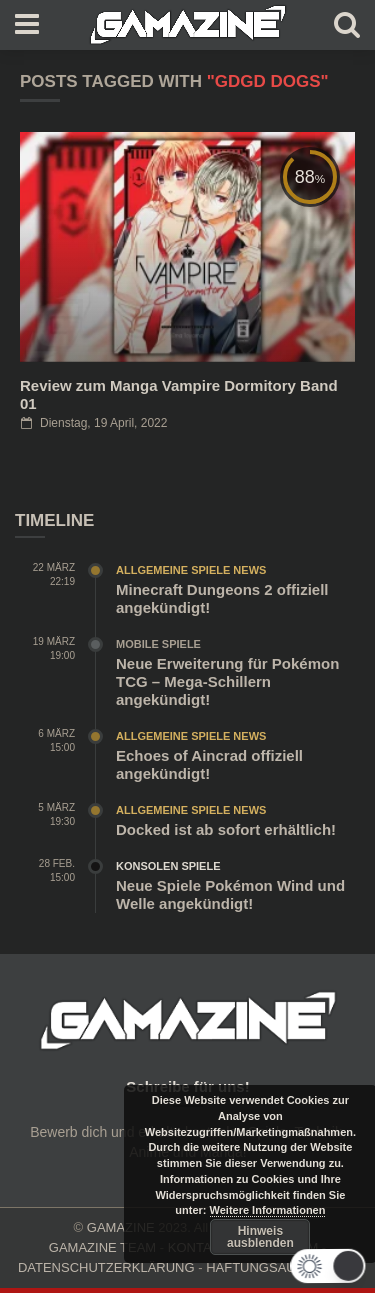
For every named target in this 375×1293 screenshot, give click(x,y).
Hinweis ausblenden (260, 1237)
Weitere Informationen (268, 1210)
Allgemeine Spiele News (191, 570)
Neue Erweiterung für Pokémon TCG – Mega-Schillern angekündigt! (227, 681)
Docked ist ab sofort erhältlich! (226, 829)
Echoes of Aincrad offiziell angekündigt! (209, 764)
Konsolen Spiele (168, 866)
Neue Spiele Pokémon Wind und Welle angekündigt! (230, 894)
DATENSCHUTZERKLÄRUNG (106, 1267)
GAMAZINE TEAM (102, 1247)
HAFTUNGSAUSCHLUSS (281, 1267)
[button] (327, 1266)
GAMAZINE (121, 1227)
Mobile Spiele (158, 644)
